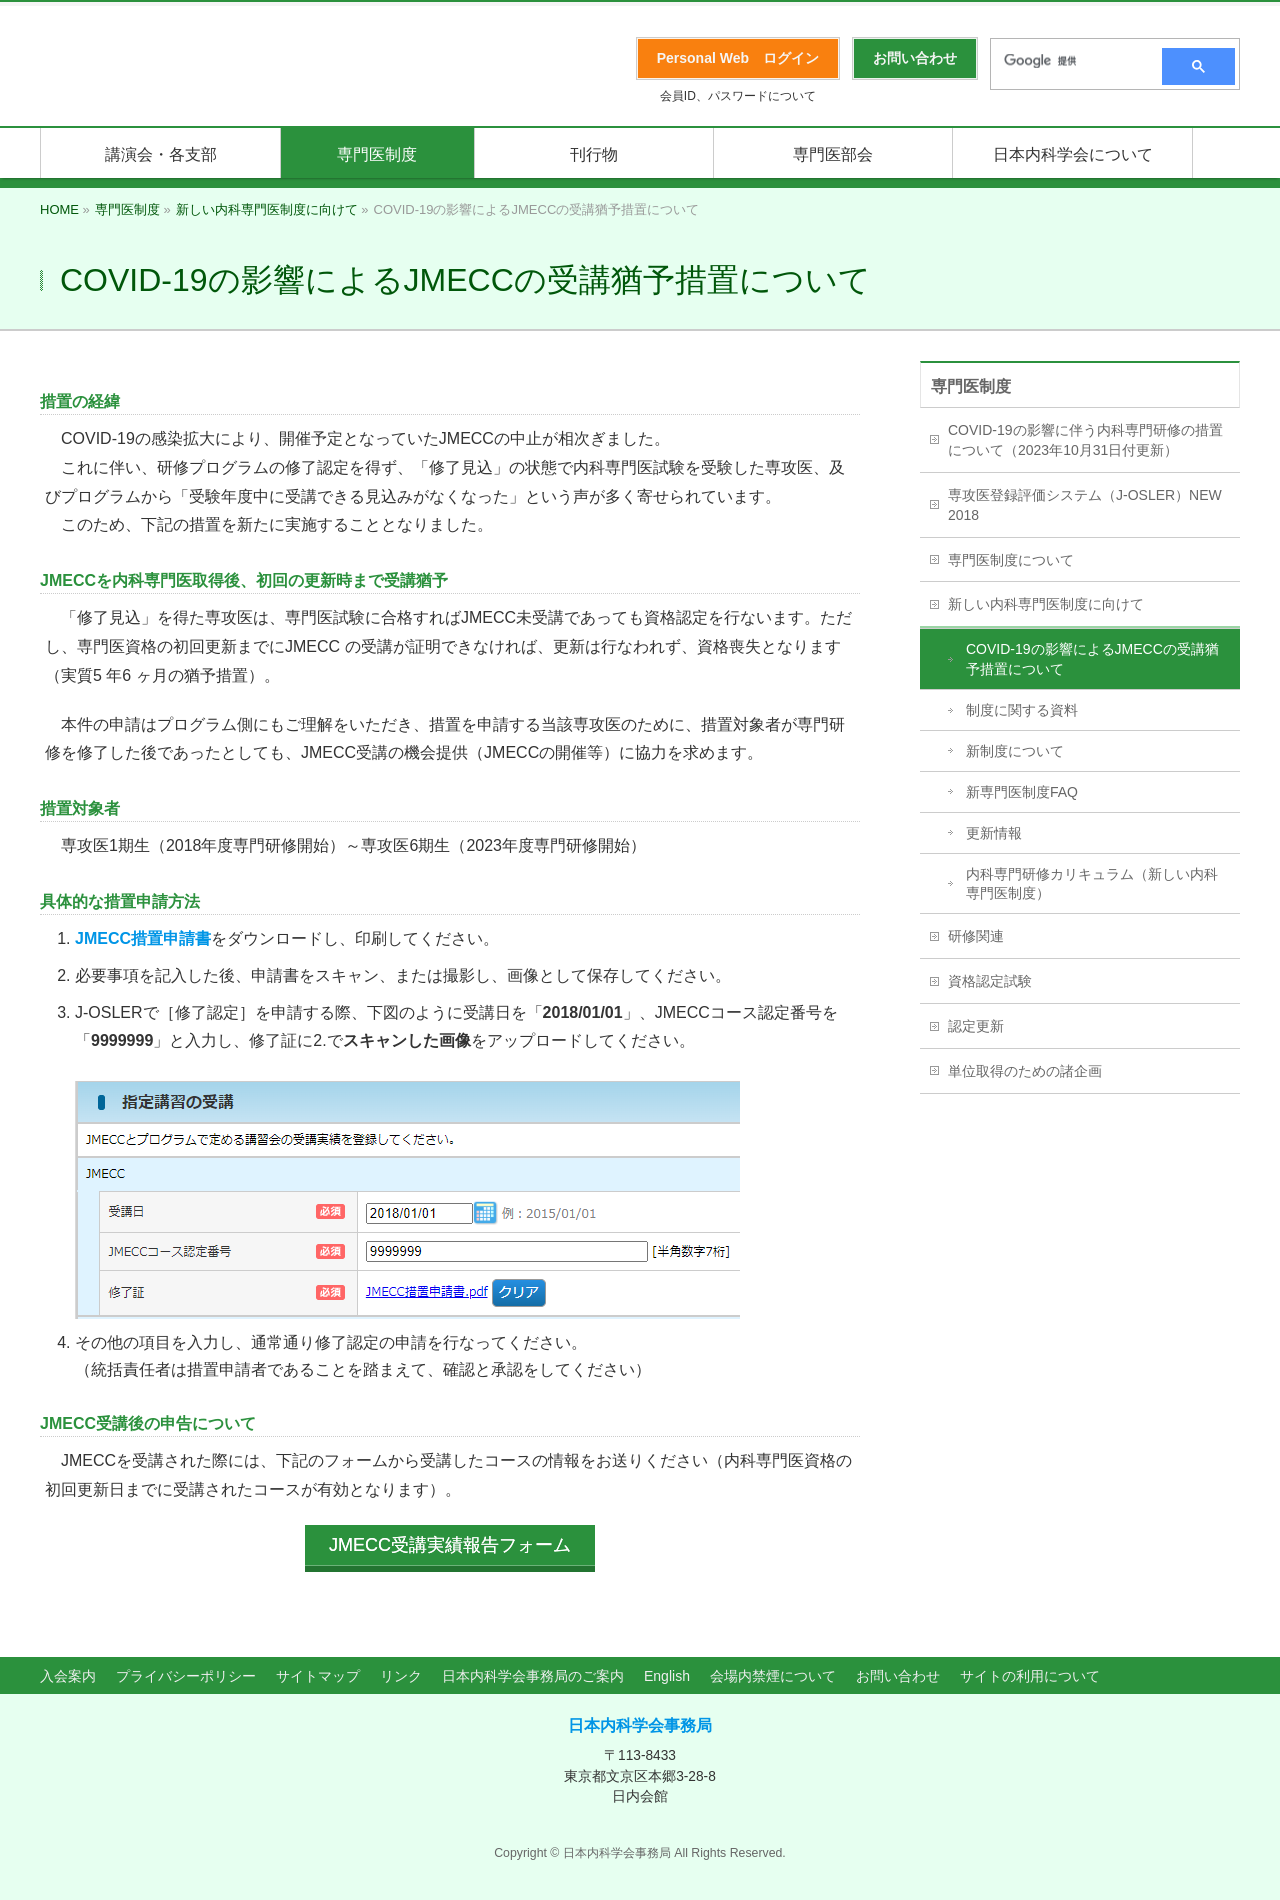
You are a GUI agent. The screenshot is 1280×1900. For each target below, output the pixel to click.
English (667, 1672)
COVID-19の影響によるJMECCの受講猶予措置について (1092, 659)
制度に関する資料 (1022, 710)
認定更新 (976, 1026)
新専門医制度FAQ (1022, 792)
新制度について (1015, 751)
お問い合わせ (898, 1672)
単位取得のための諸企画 (1025, 1071)
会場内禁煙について (773, 1672)
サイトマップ (318, 1672)
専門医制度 (971, 386)
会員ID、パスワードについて (738, 96)
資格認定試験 (990, 981)
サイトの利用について (1030, 1672)
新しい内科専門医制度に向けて (1046, 604)
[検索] (1070, 61)
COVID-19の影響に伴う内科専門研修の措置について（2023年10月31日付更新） (1085, 440)
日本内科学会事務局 (640, 1721)
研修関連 (976, 936)
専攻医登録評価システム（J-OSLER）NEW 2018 (1085, 505)
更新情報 (994, 833)
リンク (401, 1672)
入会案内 (68, 1672)
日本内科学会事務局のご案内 (533, 1672)
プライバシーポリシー (186, 1672)
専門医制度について (1011, 560)
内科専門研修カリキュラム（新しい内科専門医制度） (1092, 884)
